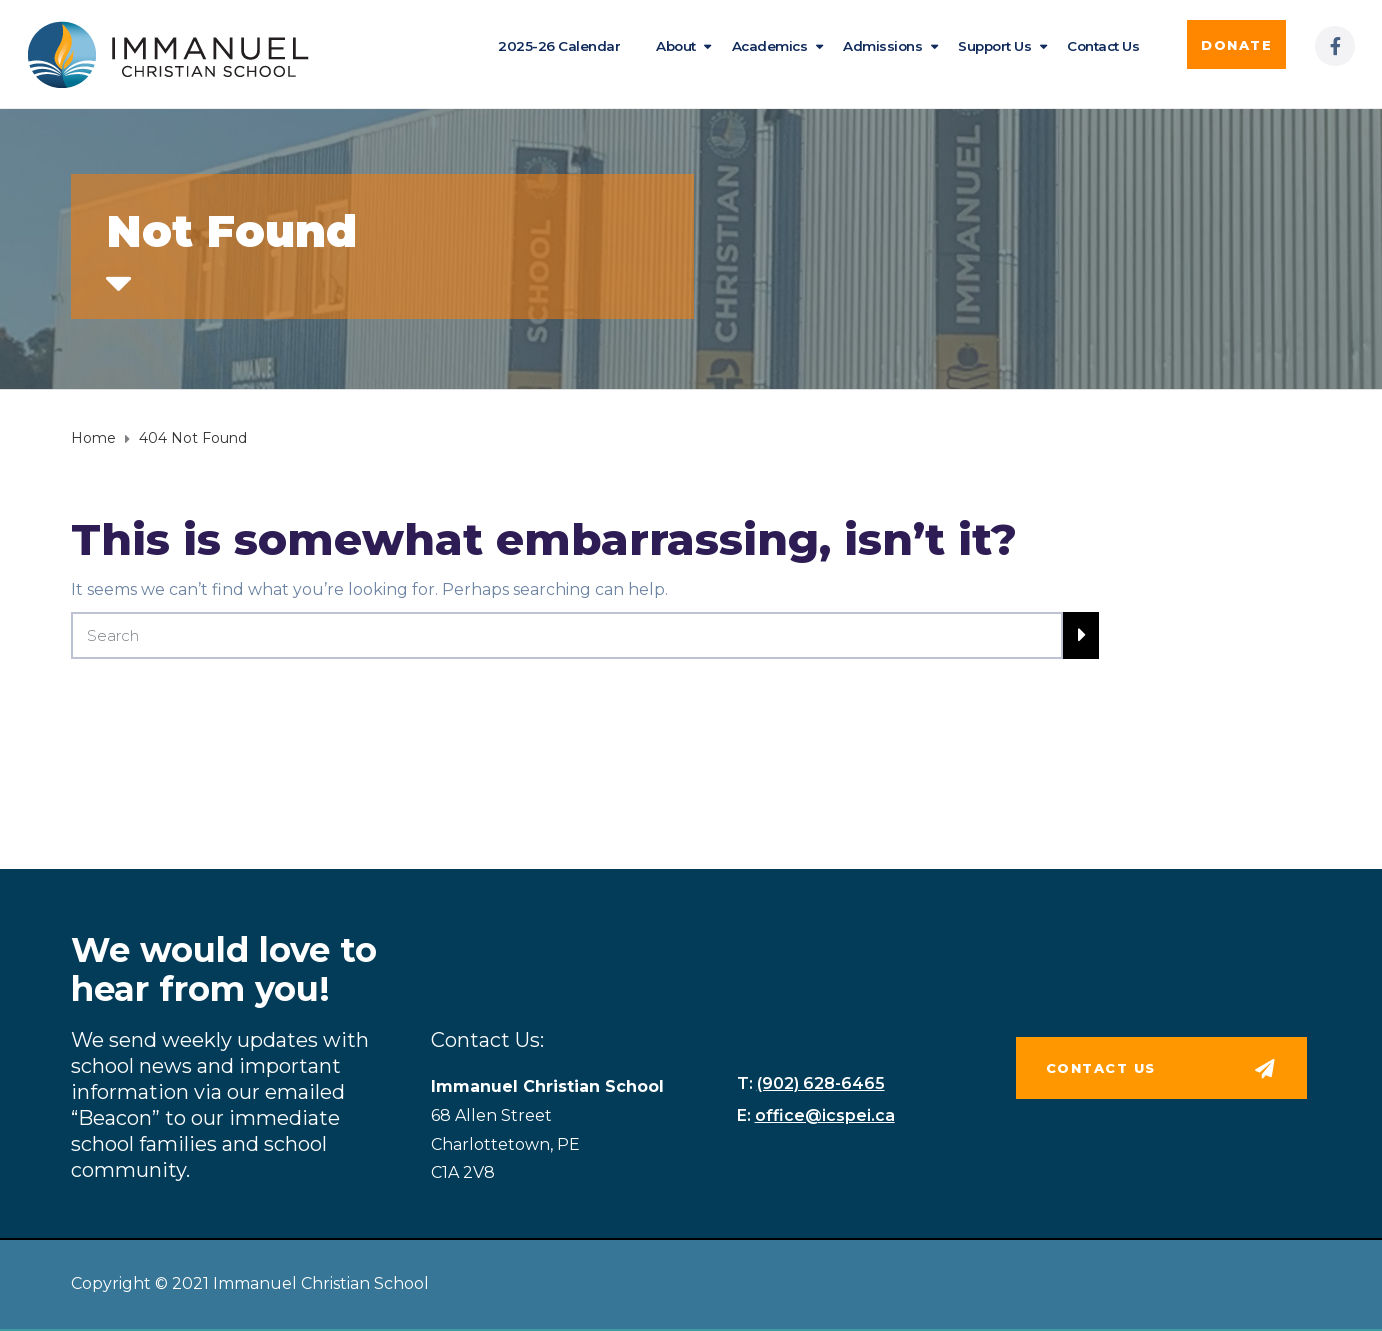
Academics (770, 46)
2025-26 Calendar (559, 46)
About (676, 46)
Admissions (882, 46)
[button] (1236, 44)
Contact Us (1103, 46)
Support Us (994, 46)
